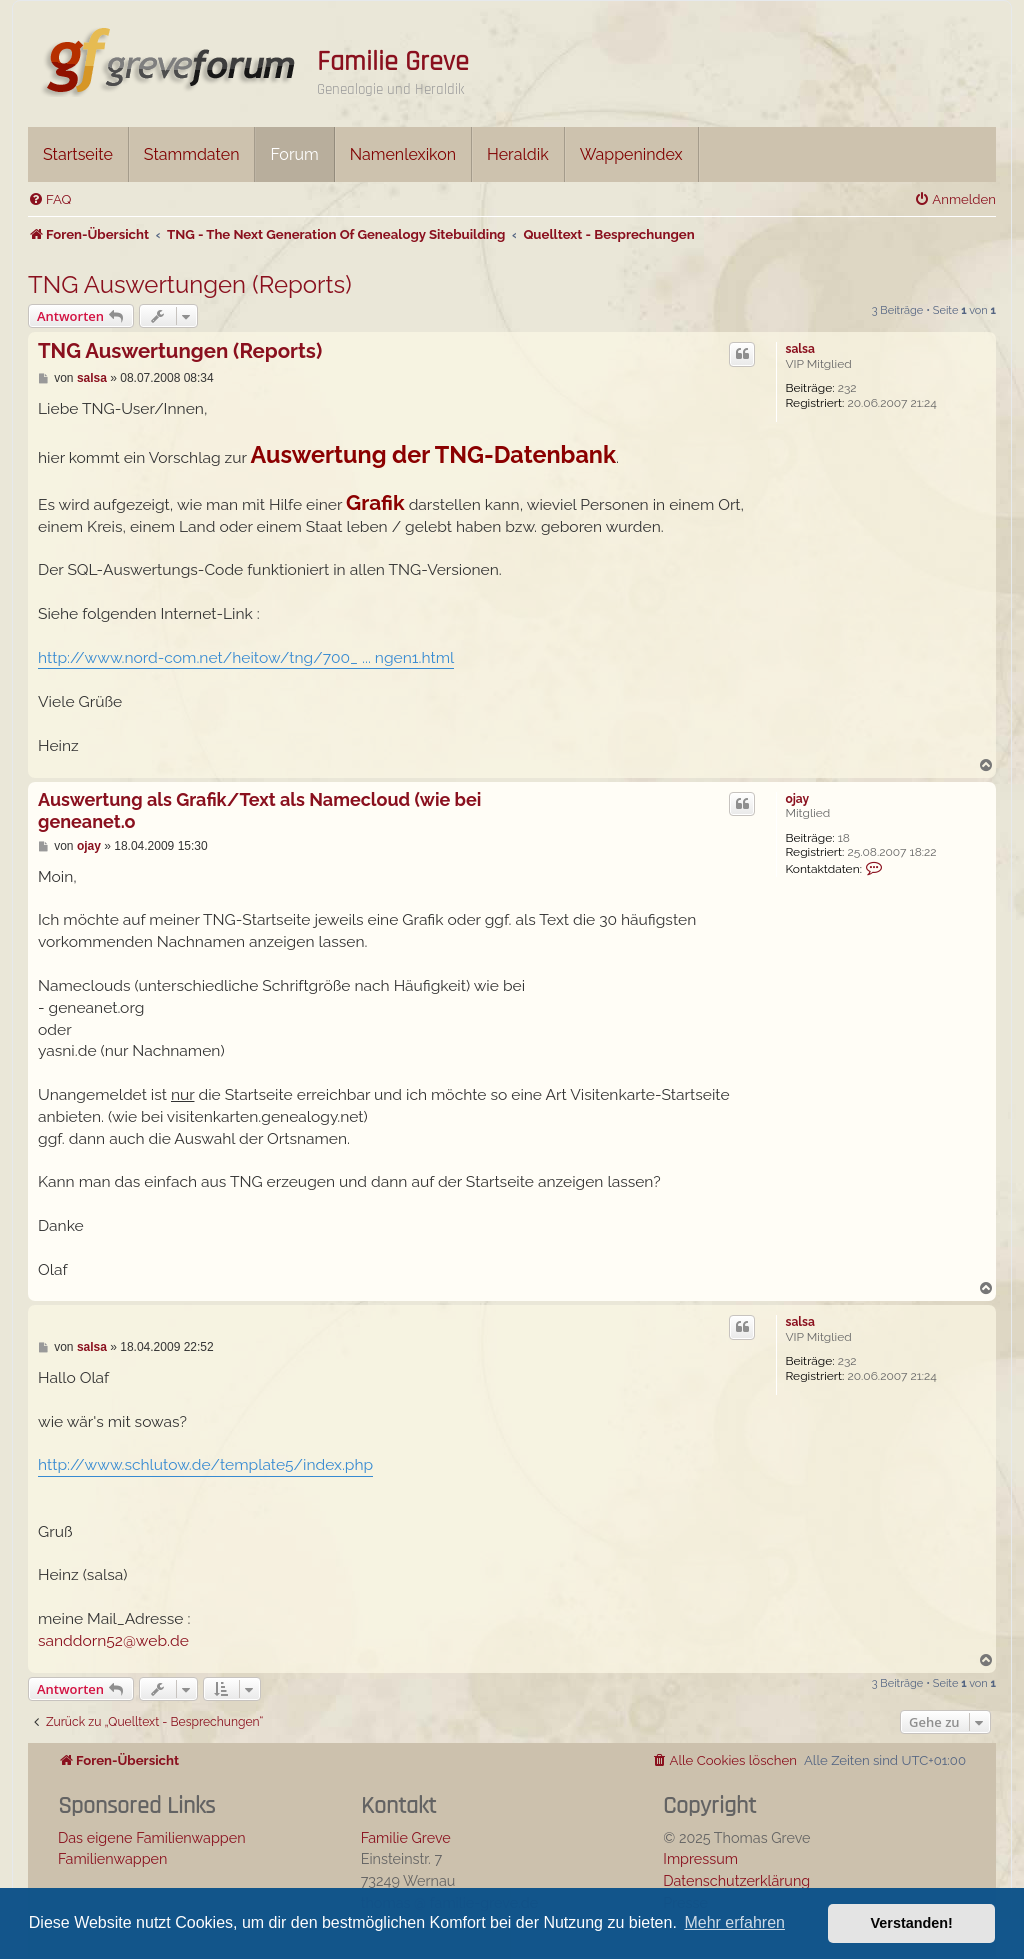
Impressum (700, 1858)
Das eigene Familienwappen (152, 1837)
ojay (797, 799)
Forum (294, 154)
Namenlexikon (403, 154)
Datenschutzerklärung (736, 1880)
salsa (799, 349)
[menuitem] (49, 199)
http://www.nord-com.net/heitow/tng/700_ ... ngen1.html (246, 657)
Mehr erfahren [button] (734, 1922)
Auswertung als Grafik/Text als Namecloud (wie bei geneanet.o (259, 811)
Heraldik (518, 154)
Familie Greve (393, 62)
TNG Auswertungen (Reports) (190, 284)
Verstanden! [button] (912, 1923)
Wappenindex (631, 154)
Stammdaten (192, 154)
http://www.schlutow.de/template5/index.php (205, 1464)
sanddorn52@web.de (113, 1640)
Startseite (78, 154)
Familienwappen (112, 1858)
